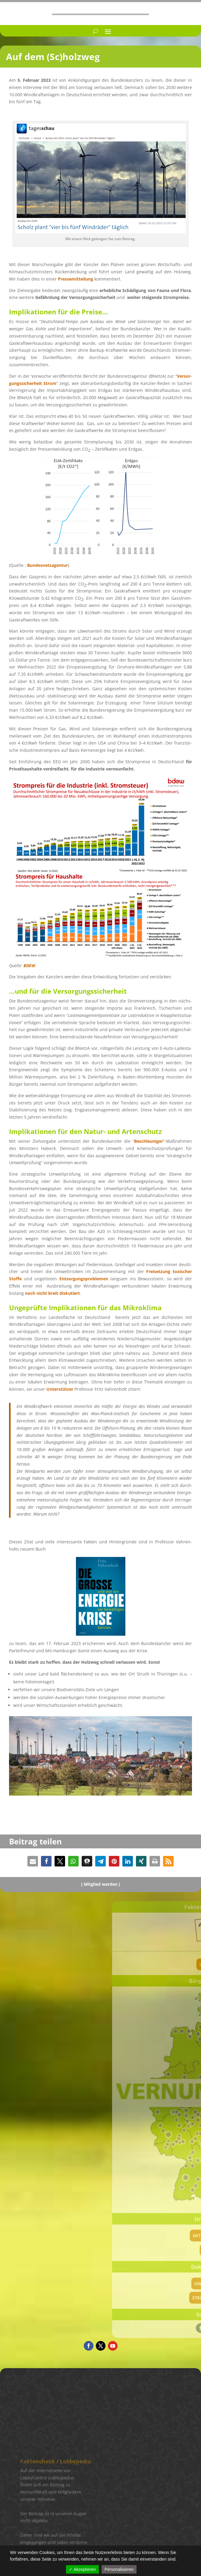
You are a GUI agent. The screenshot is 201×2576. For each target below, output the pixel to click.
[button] (32, 1861)
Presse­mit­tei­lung (75, 279)
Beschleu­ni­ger (148, 1141)
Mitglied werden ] (102, 1884)
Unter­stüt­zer (59, 1389)
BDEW (29, 965)
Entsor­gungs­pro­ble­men (83, 1279)
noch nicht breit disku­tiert (52, 1293)
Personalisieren (119, 2569)
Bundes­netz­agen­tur (47, 565)
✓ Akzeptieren (82, 2569)
